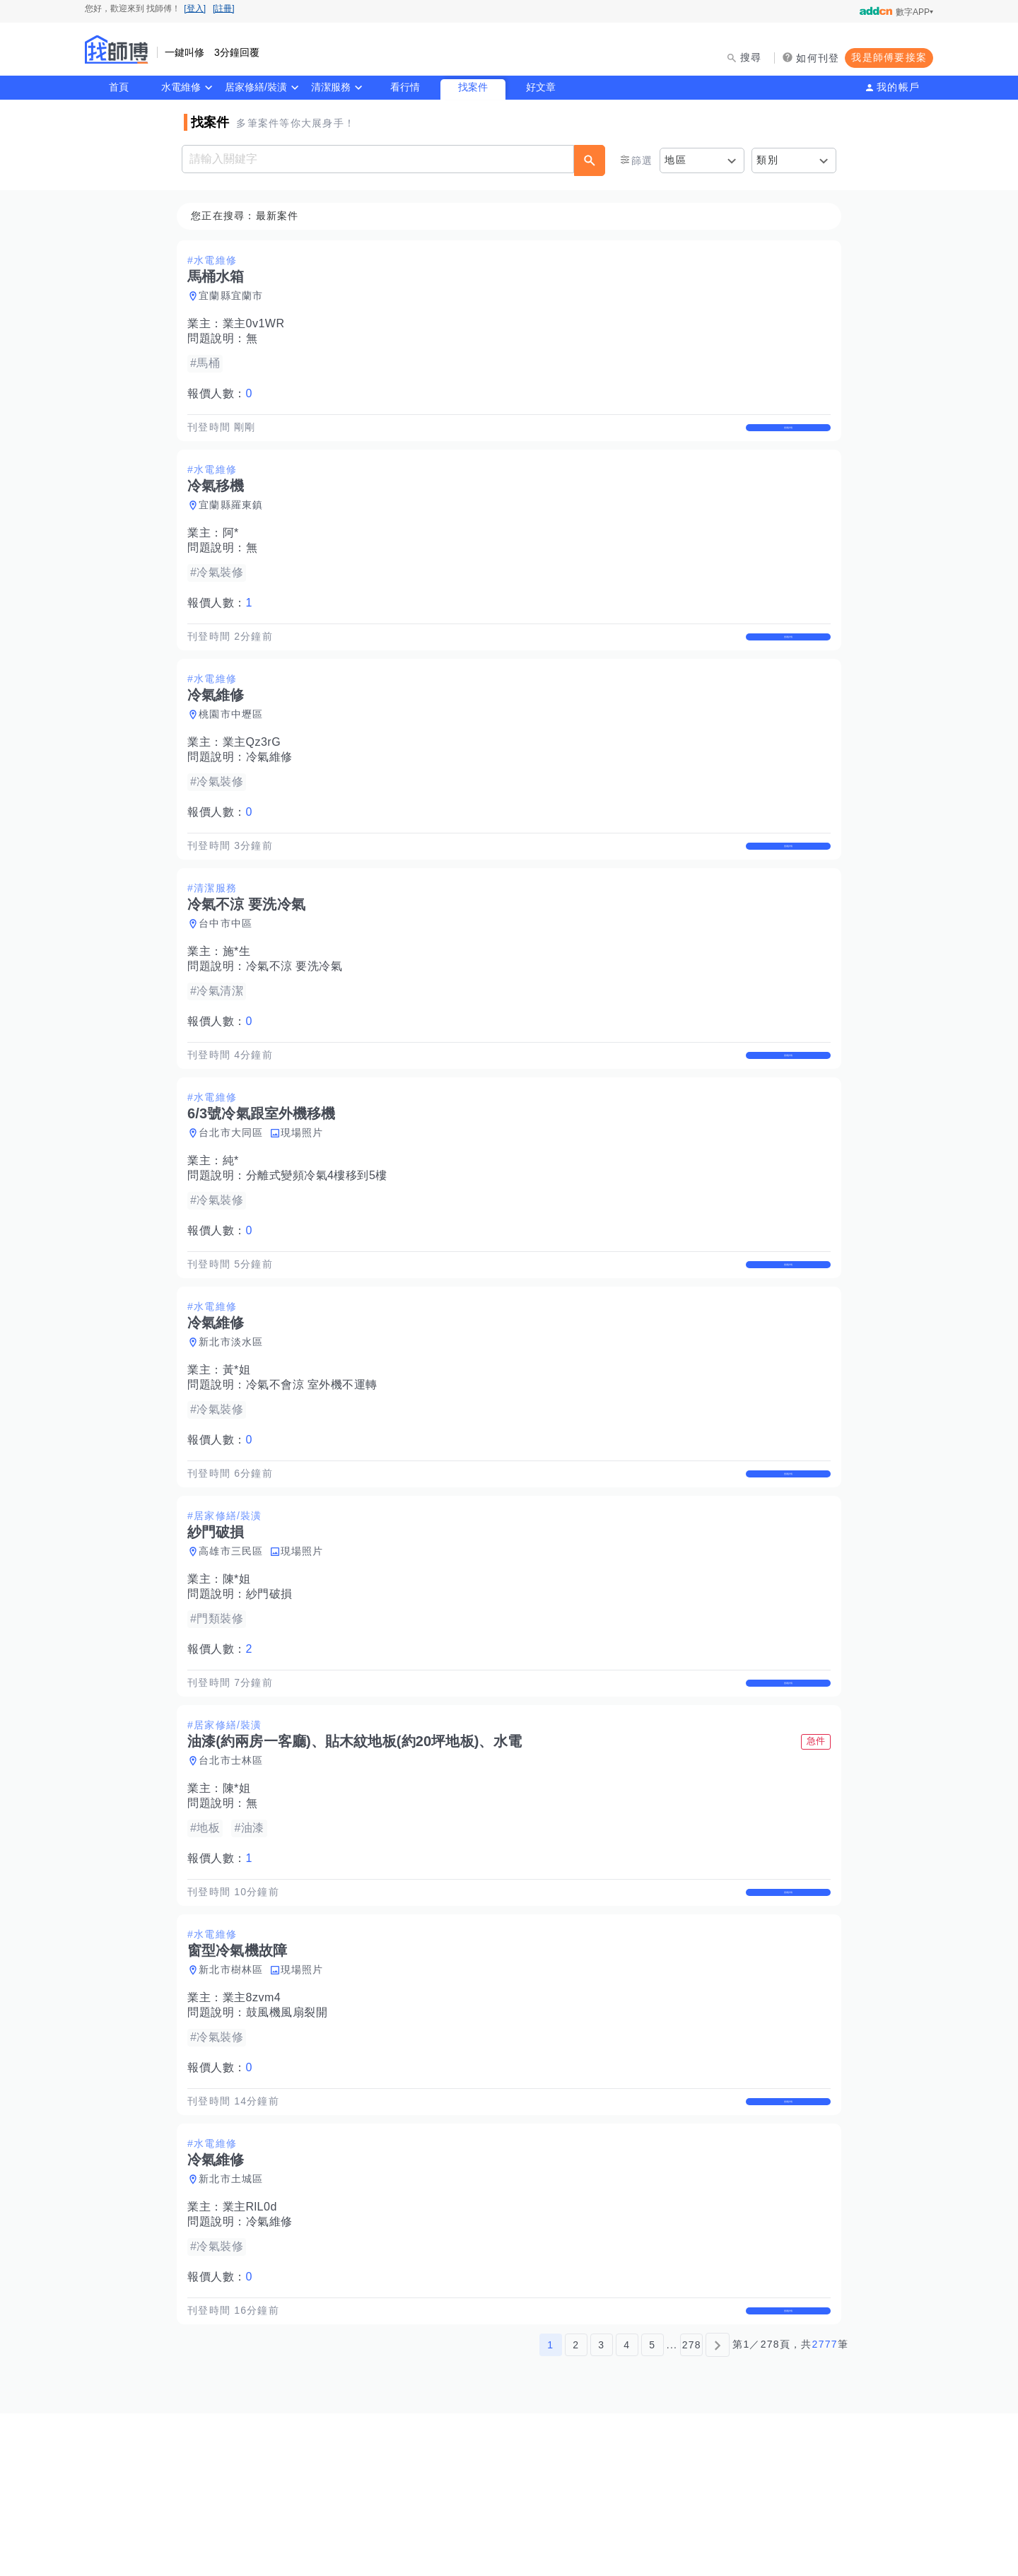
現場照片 (306, 1198)
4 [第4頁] (627, 2507)
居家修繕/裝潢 (256, 87)
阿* (235, 550)
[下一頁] (718, 2507)
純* (235, 1226)
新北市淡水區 (235, 1423)
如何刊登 (817, 58)
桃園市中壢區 (235, 747)
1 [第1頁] (550, 2507)
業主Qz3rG (256, 775)
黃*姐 (241, 1452)
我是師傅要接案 (889, 57)
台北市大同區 (235, 1198)
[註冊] (224, 8)
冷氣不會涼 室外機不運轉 (316, 1466)
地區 (675, 159)
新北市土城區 (235, 2325)
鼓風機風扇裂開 (291, 2143)
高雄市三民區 (235, 1649)
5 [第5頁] (652, 2507)
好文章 (541, 87)
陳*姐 (241, 1677)
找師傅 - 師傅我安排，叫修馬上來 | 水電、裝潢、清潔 (116, 49)
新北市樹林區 (235, 2100)
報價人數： (224, 394)
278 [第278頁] (691, 2507)
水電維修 (181, 87)
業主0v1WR (258, 324)
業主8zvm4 (256, 2128)
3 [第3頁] (601, 2507)
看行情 (405, 87)
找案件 (473, 87)
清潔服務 (331, 87)
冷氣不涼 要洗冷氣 (298, 1015)
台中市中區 (230, 972)
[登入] (195, 8)
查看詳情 (784, 435)
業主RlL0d (254, 2354)
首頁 (119, 87)
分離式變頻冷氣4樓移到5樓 (321, 1241)
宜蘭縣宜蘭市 (235, 296)
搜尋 (751, 57)
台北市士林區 (235, 1874)
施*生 (241, 1001)
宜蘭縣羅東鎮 (235, 521)
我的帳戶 (898, 87)
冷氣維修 (273, 790)
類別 (767, 159)
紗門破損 (273, 1692)
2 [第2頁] (576, 2507)
